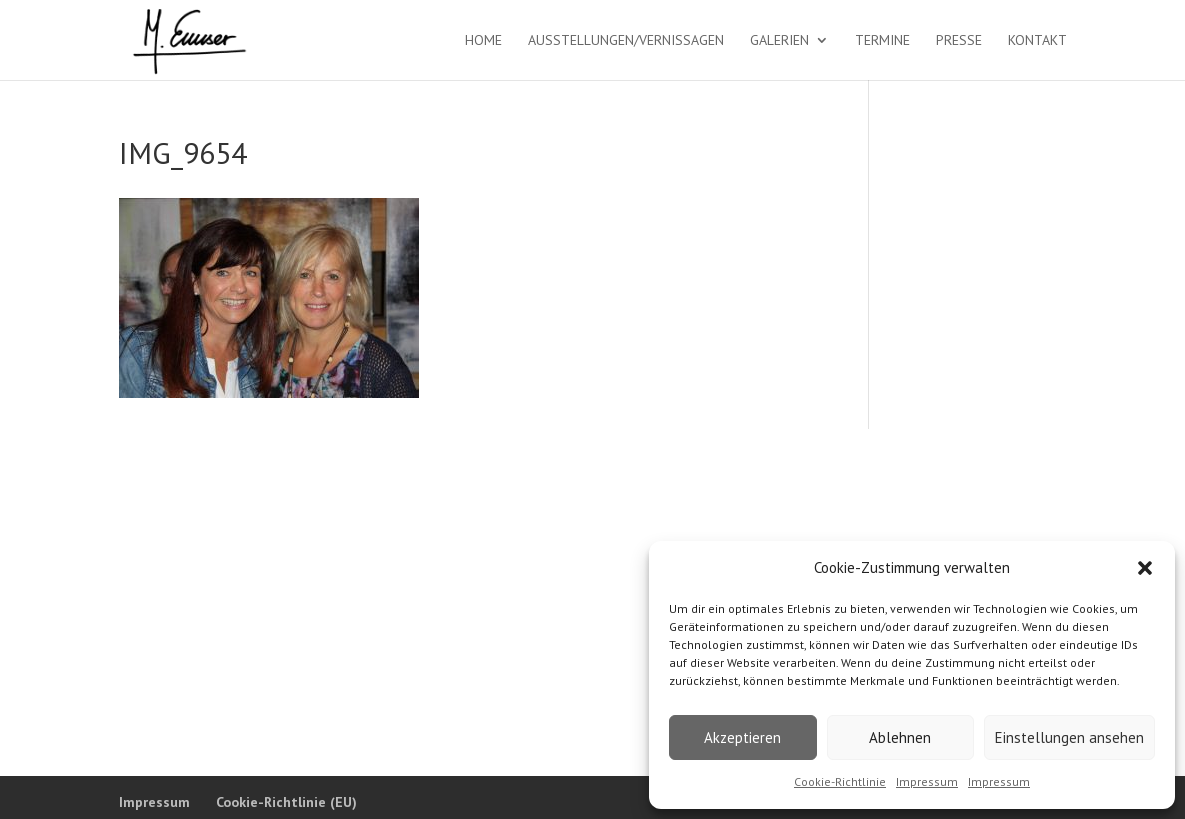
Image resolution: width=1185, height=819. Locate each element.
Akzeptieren (742, 737)
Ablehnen (900, 737)
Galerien (779, 41)
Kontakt (1037, 41)
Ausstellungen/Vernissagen (626, 41)
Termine (882, 41)
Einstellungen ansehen (1069, 737)
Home (483, 41)
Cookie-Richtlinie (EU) (286, 802)
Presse (959, 41)
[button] (1145, 568)
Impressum (927, 781)
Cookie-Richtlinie (840, 781)
